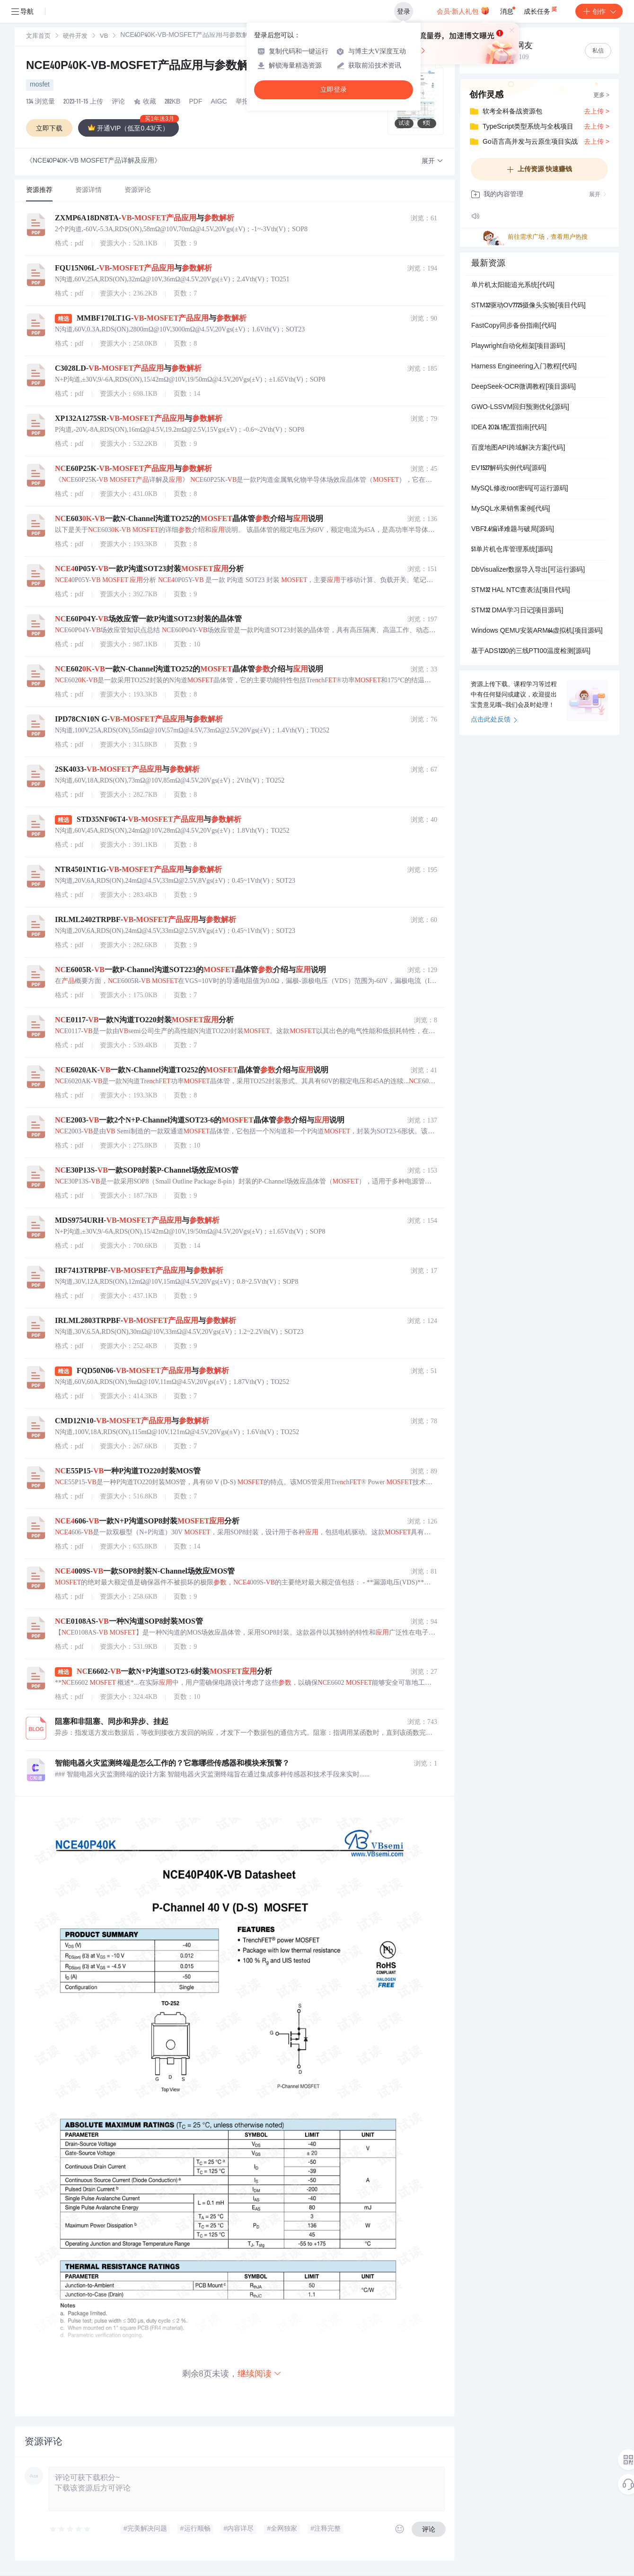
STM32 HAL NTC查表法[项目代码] (520, 590)
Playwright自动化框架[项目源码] (518, 346)
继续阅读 (260, 2373)
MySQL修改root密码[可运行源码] (519, 489)
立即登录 (333, 89)
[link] (38, 36)
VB (104, 37)
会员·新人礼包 (463, 10)
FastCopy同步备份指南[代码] (513, 326)
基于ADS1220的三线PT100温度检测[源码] (530, 651)
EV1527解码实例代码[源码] (508, 468)
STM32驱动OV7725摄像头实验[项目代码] (528, 306)
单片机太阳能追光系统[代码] (513, 285)
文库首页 (38, 37)
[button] (432, 161)
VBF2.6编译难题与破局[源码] (512, 529)
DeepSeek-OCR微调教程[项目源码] (523, 387)
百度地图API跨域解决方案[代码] (518, 448)
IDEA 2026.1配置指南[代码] (508, 428)
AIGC (219, 102)
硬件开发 (75, 37)
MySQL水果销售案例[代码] (510, 509)
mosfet (40, 85)
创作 (599, 11)
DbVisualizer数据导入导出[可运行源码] (528, 570)
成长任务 (541, 9)
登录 (403, 11)
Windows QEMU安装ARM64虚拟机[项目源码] (537, 631)
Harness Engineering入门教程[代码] (524, 367)
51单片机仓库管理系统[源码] (512, 550)
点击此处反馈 (494, 720)
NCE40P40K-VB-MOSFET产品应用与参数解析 (152, 66)
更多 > (601, 95)
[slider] (70, 2529)
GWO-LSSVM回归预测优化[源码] (520, 407)
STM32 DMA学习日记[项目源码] (517, 611)
